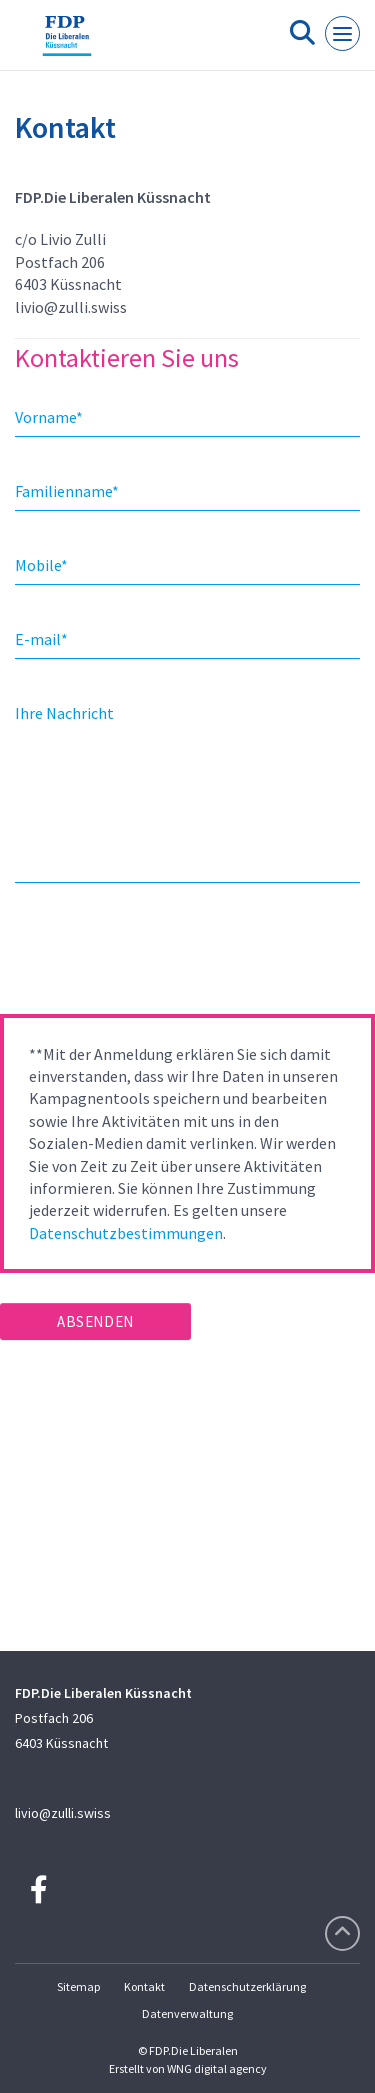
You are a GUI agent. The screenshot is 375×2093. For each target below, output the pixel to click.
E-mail (41, 639)
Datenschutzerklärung (247, 1986)
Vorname (49, 417)
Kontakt (144, 1986)
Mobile (41, 565)
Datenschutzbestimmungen (126, 1233)
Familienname (67, 491)
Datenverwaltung (187, 2013)
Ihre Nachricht (64, 713)
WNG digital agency (217, 2068)
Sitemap (78, 1986)
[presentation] (152, 955)
